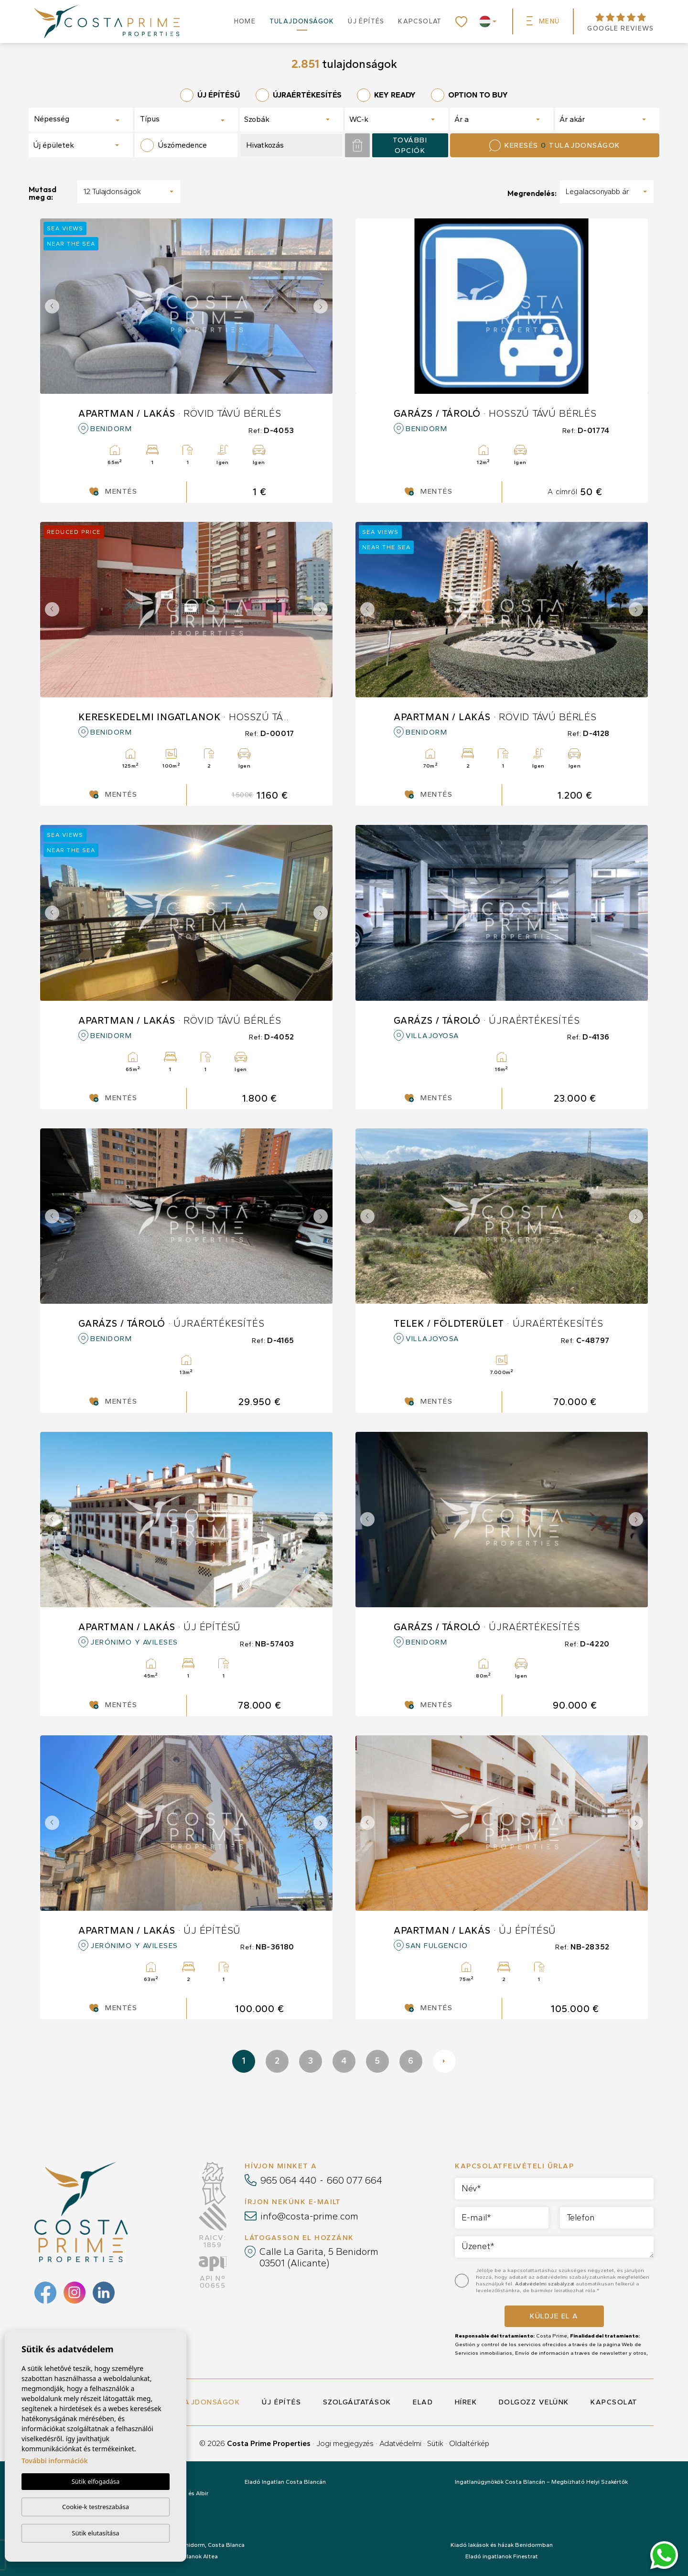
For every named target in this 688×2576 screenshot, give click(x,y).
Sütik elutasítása (95, 2533)
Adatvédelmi (400, 2443)
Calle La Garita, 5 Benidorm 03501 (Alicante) (318, 2257)
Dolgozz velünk (534, 2402)
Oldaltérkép (469, 2443)
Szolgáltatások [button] (357, 2402)
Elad (423, 2402)
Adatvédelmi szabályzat (545, 2284)
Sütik (435, 2443)
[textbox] (67, 119)
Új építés (366, 21)
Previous (49, 306)
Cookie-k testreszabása (95, 2506)
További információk (55, 2460)
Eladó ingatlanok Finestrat (501, 2556)
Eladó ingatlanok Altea (186, 2556)
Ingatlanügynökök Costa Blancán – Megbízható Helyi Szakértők (541, 2482)
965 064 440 (288, 2180)
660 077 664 (354, 2180)
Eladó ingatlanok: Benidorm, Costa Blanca (187, 2545)
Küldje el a (554, 2316)
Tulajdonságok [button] (301, 21)
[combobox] (81, 119)
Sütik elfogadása (96, 2481)
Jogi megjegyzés (345, 2443)
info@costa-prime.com (309, 2216)
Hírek (466, 2402)
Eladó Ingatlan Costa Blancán (285, 2482)
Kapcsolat (420, 21)
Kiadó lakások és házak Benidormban (502, 2545)
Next (323, 306)
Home (245, 21)
